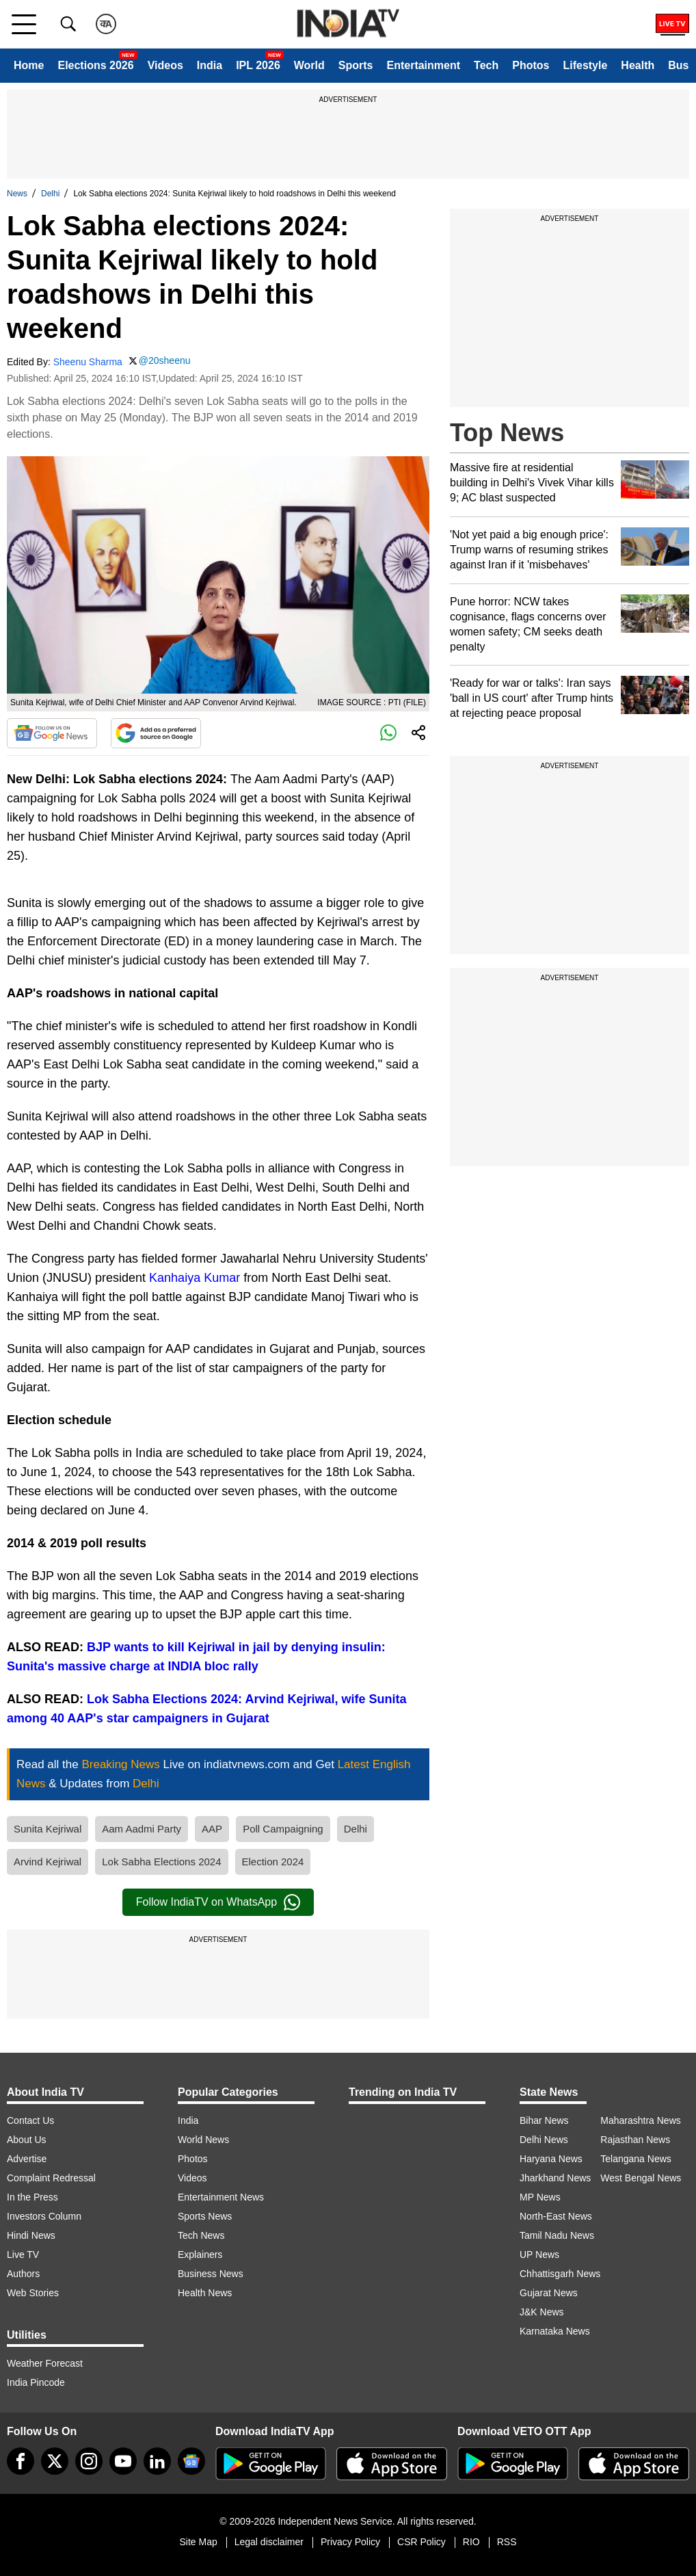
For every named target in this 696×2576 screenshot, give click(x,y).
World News (203, 2139)
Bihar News (544, 2120)
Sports (355, 65)
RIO (471, 2541)
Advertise (26, 2158)
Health (637, 65)
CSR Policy (421, 2541)
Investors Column (44, 2216)
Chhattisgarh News (560, 2273)
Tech (486, 65)
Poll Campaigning (283, 1829)
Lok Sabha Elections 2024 (161, 1861)
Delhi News (544, 2139)
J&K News (542, 2311)
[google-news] (191, 2461)
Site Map (198, 2541)
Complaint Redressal (51, 2177)
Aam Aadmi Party (141, 1829)
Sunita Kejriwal (47, 1829)
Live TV (23, 2254)
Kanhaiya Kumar (194, 1278)
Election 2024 (273, 1861)
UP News (539, 2254)
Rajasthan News (635, 2139)
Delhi (50, 193)
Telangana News (635, 2158)
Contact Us (30, 2120)
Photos (530, 65)
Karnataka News (555, 2331)
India (209, 65)
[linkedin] (157, 2461)
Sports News (205, 2216)
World (309, 65)
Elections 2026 (95, 65)
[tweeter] (54, 2461)
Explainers (200, 2254)
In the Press (32, 2197)
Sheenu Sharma (87, 361)
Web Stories (33, 2292)
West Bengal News (640, 2177)
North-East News (556, 2216)
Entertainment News (221, 2197)
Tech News (201, 2235)
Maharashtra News (640, 2120)
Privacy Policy (350, 2541)
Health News (205, 2292)
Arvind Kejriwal (47, 1861)
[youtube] (123, 2461)
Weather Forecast (45, 2363)
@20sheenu (165, 360)
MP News (540, 2197)
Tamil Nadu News (557, 2235)
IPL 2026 (258, 65)
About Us (26, 2139)
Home (29, 65)
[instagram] (89, 2461)
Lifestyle (585, 65)
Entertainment (423, 65)
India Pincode (36, 2382)
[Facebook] (20, 2461)
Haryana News (551, 2158)
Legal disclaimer (269, 2541)
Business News (210, 2273)
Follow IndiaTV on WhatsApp (218, 1902)
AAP (212, 1829)
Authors (23, 2273)
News (17, 193)
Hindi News (31, 2235)
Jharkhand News (555, 2177)
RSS (507, 2541)
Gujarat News (549, 2292)
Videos (165, 65)
